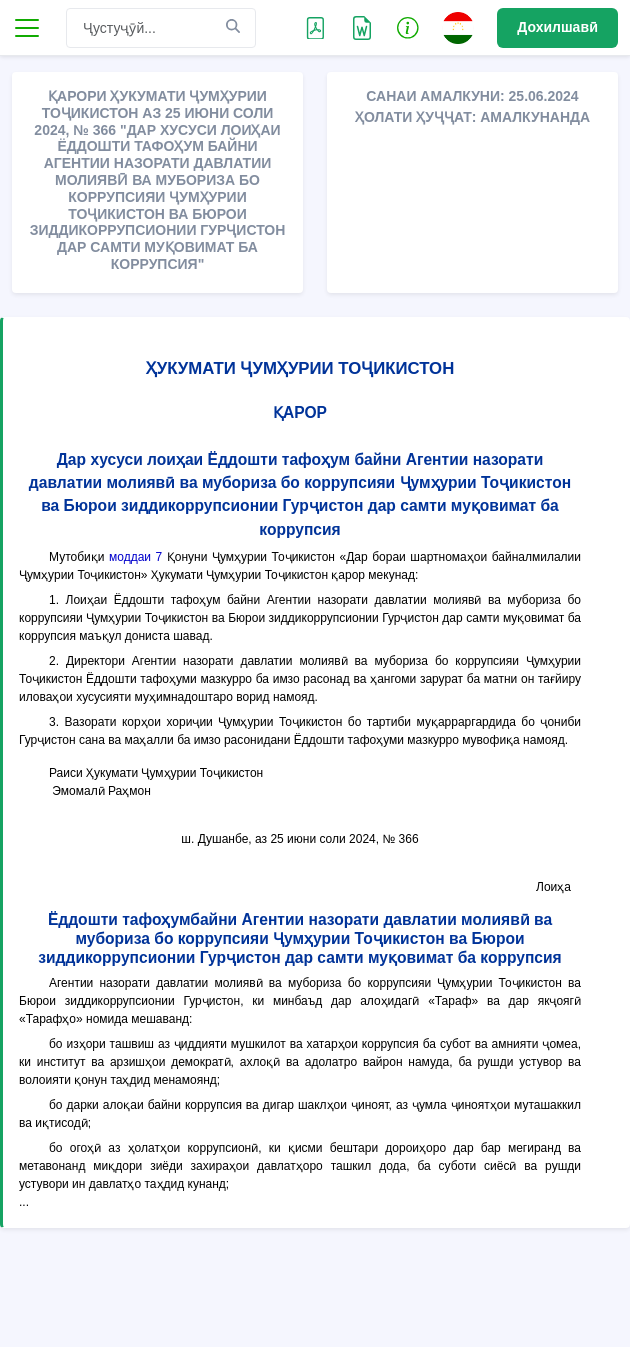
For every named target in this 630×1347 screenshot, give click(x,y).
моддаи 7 (135, 557)
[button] (408, 27)
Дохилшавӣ (557, 27)
